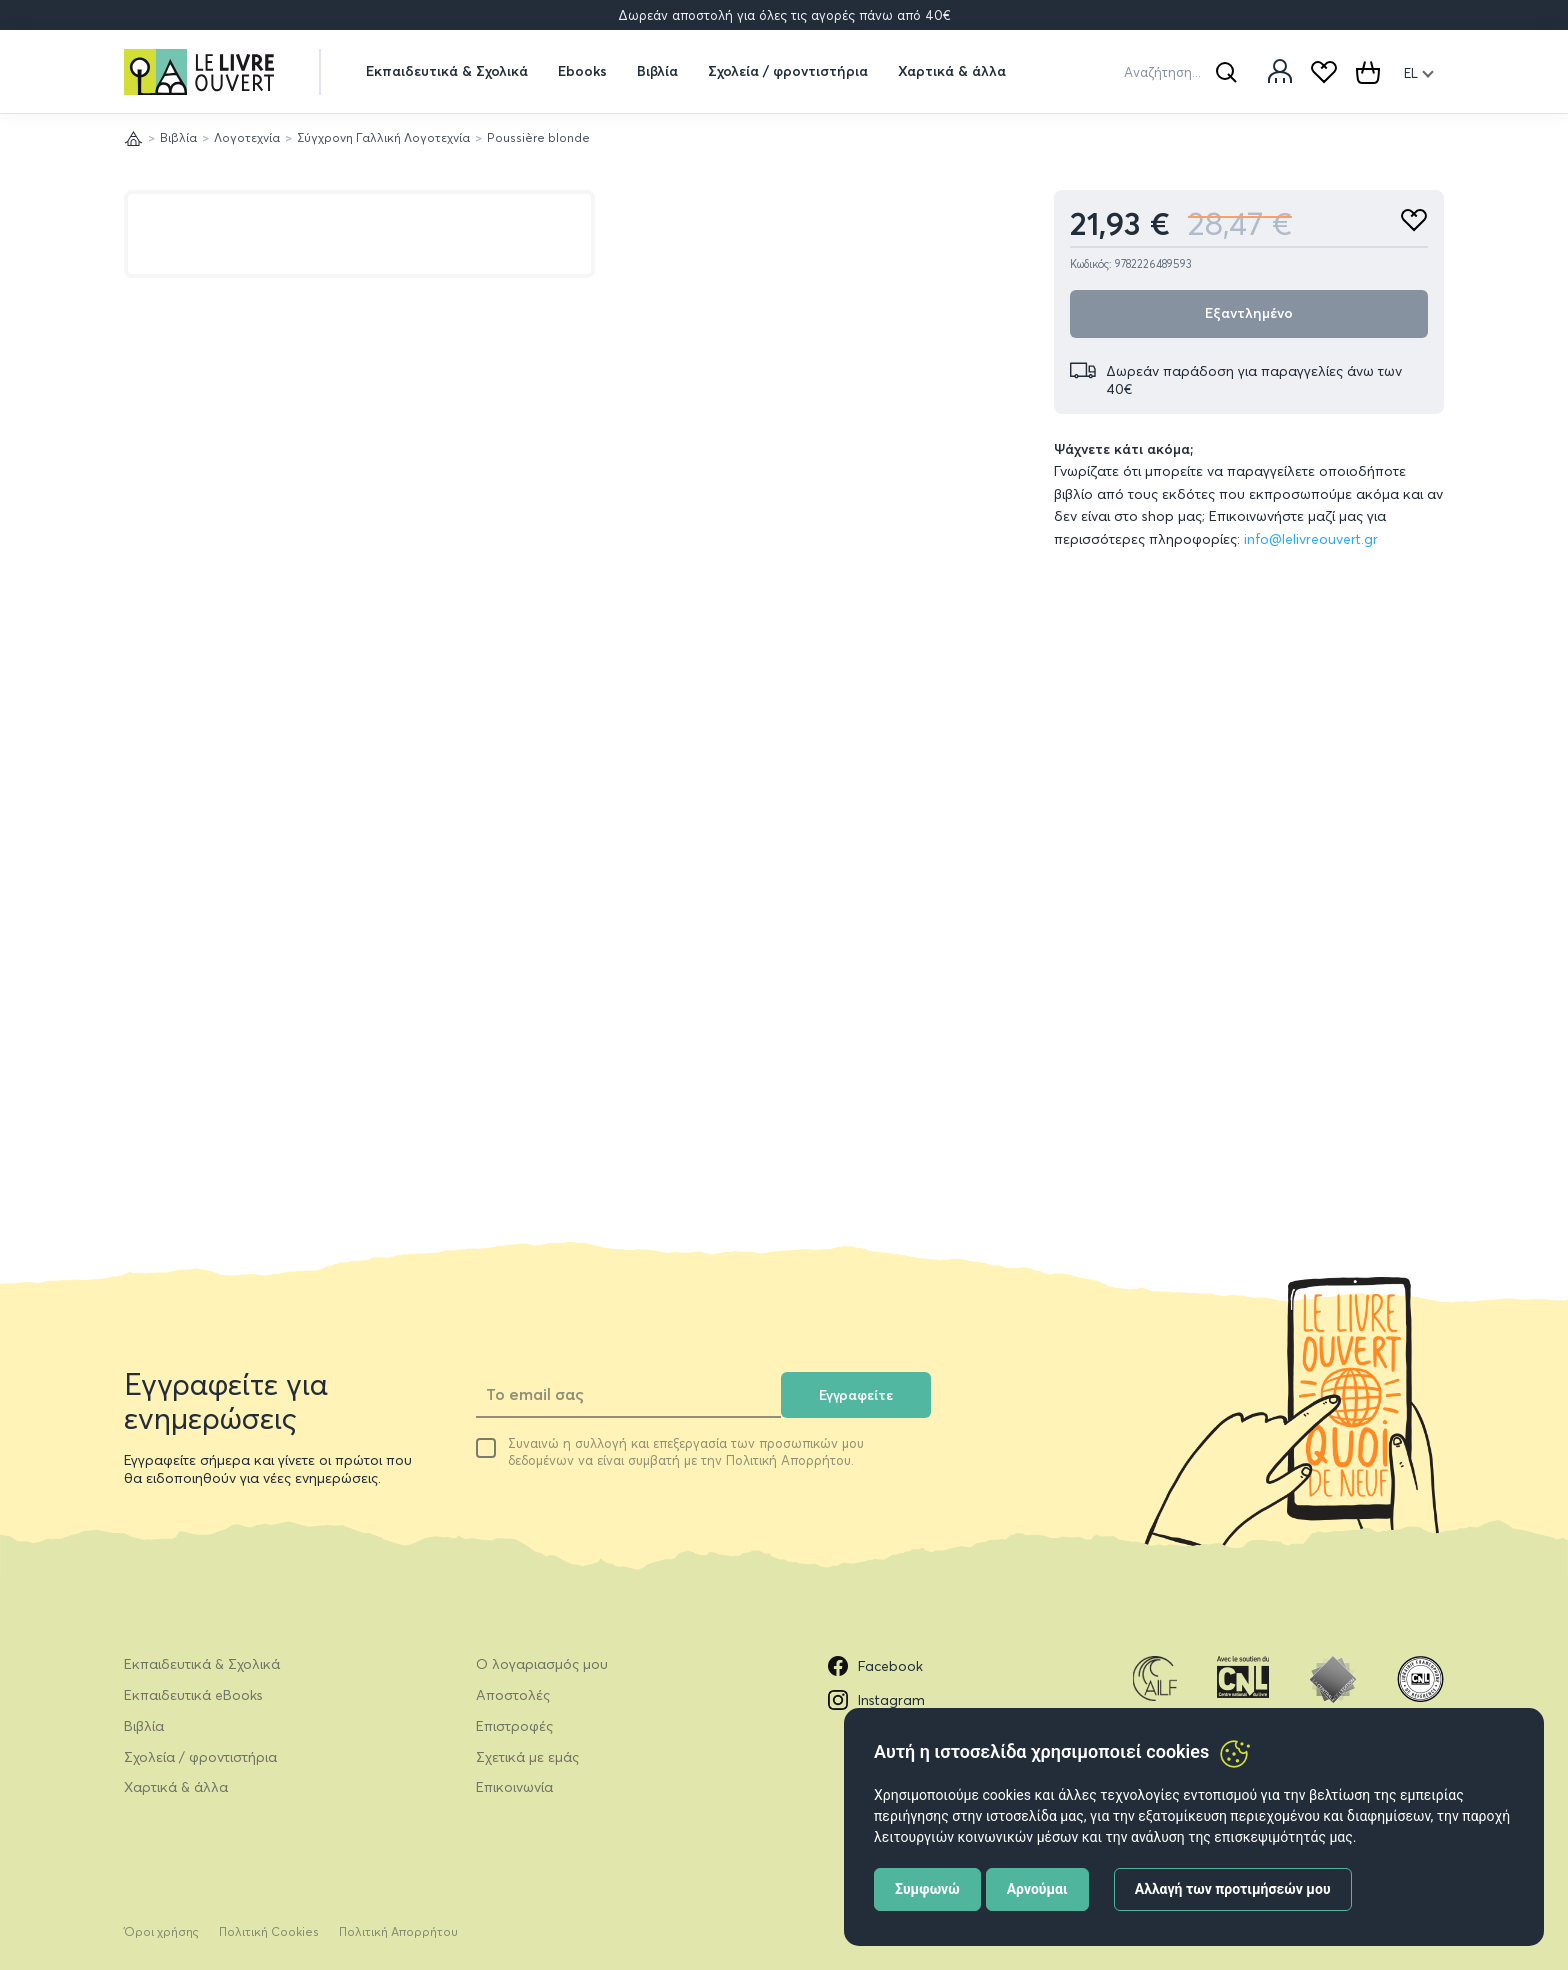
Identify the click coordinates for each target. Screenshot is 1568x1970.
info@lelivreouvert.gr (1311, 539)
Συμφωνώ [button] (927, 1889)
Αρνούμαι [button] (1037, 1889)
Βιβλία (657, 71)
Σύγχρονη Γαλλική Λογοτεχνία (383, 137)
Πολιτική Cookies (269, 1931)
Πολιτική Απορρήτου (398, 1931)
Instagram (876, 1700)
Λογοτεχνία (247, 137)
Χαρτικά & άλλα (952, 71)
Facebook (875, 1666)
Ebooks (582, 71)
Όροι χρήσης (161, 1931)
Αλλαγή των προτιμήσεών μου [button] (1233, 1889)
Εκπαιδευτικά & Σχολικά (447, 71)
